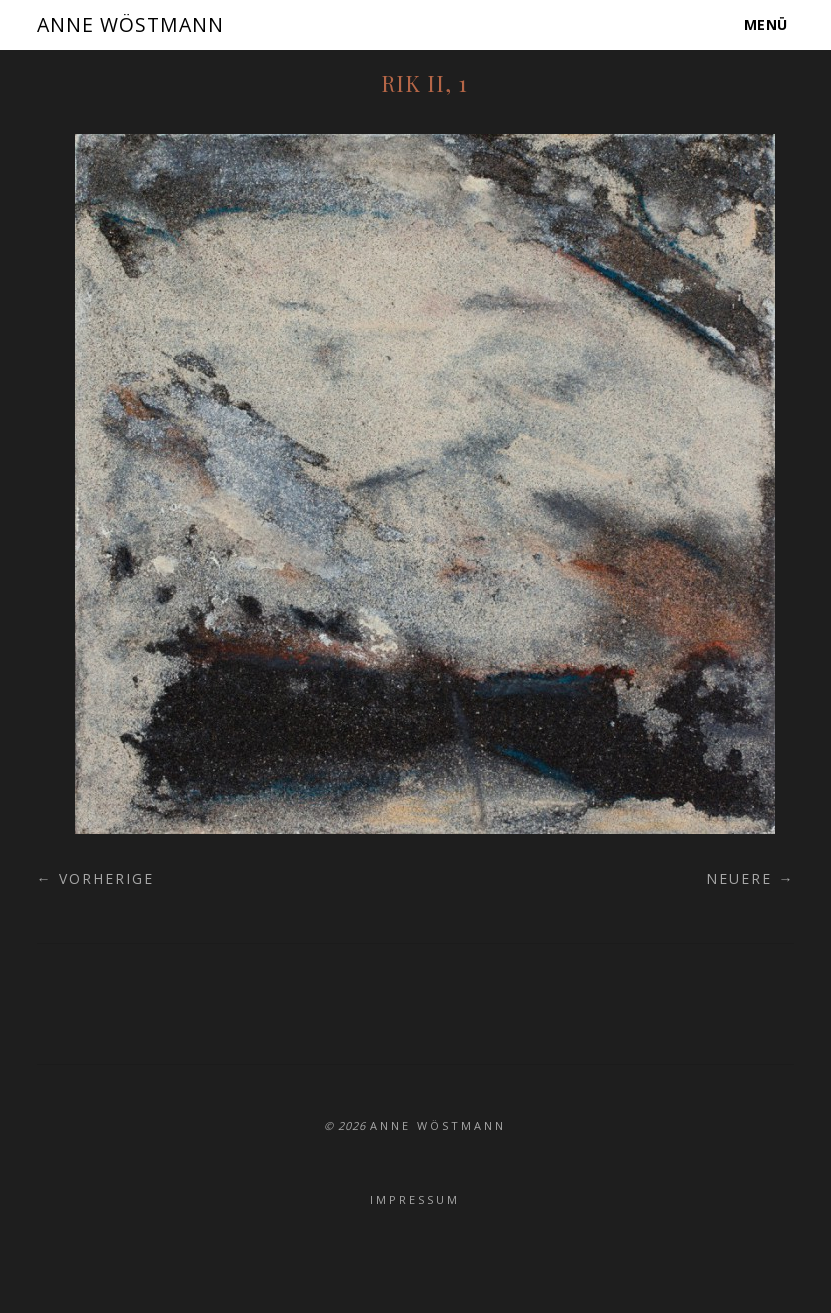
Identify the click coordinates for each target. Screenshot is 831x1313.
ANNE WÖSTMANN (136, 24)
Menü (767, 24)
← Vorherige (95, 878)
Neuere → (750, 878)
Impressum (415, 1199)
